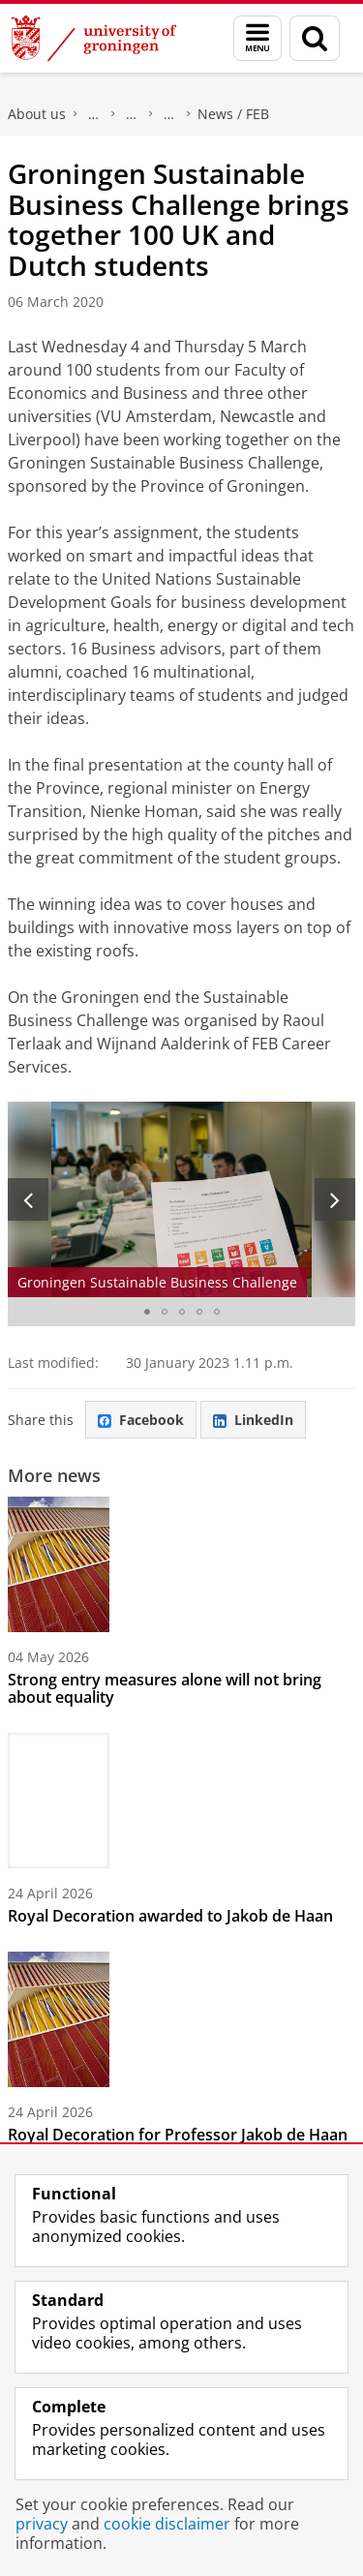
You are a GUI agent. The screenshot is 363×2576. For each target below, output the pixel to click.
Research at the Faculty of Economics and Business (131, 114)
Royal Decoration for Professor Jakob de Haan (178, 2134)
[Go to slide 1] (147, 1311)
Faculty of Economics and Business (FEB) (94, 114)
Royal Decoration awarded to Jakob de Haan (170, 1915)
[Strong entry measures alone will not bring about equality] (181, 1564)
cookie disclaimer (167, 2523)
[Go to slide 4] (199, 1311)
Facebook (141, 1419)
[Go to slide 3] (182, 1311)
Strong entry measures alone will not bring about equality (164, 1688)
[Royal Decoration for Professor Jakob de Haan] (181, 2019)
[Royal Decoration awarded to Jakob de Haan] (181, 1800)
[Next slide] (335, 1199)
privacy (41, 2523)
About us (37, 114)
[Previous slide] (28, 1199)
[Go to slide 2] (164, 1311)
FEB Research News (169, 114)
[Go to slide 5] (217, 1311)
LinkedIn (253, 1419)
